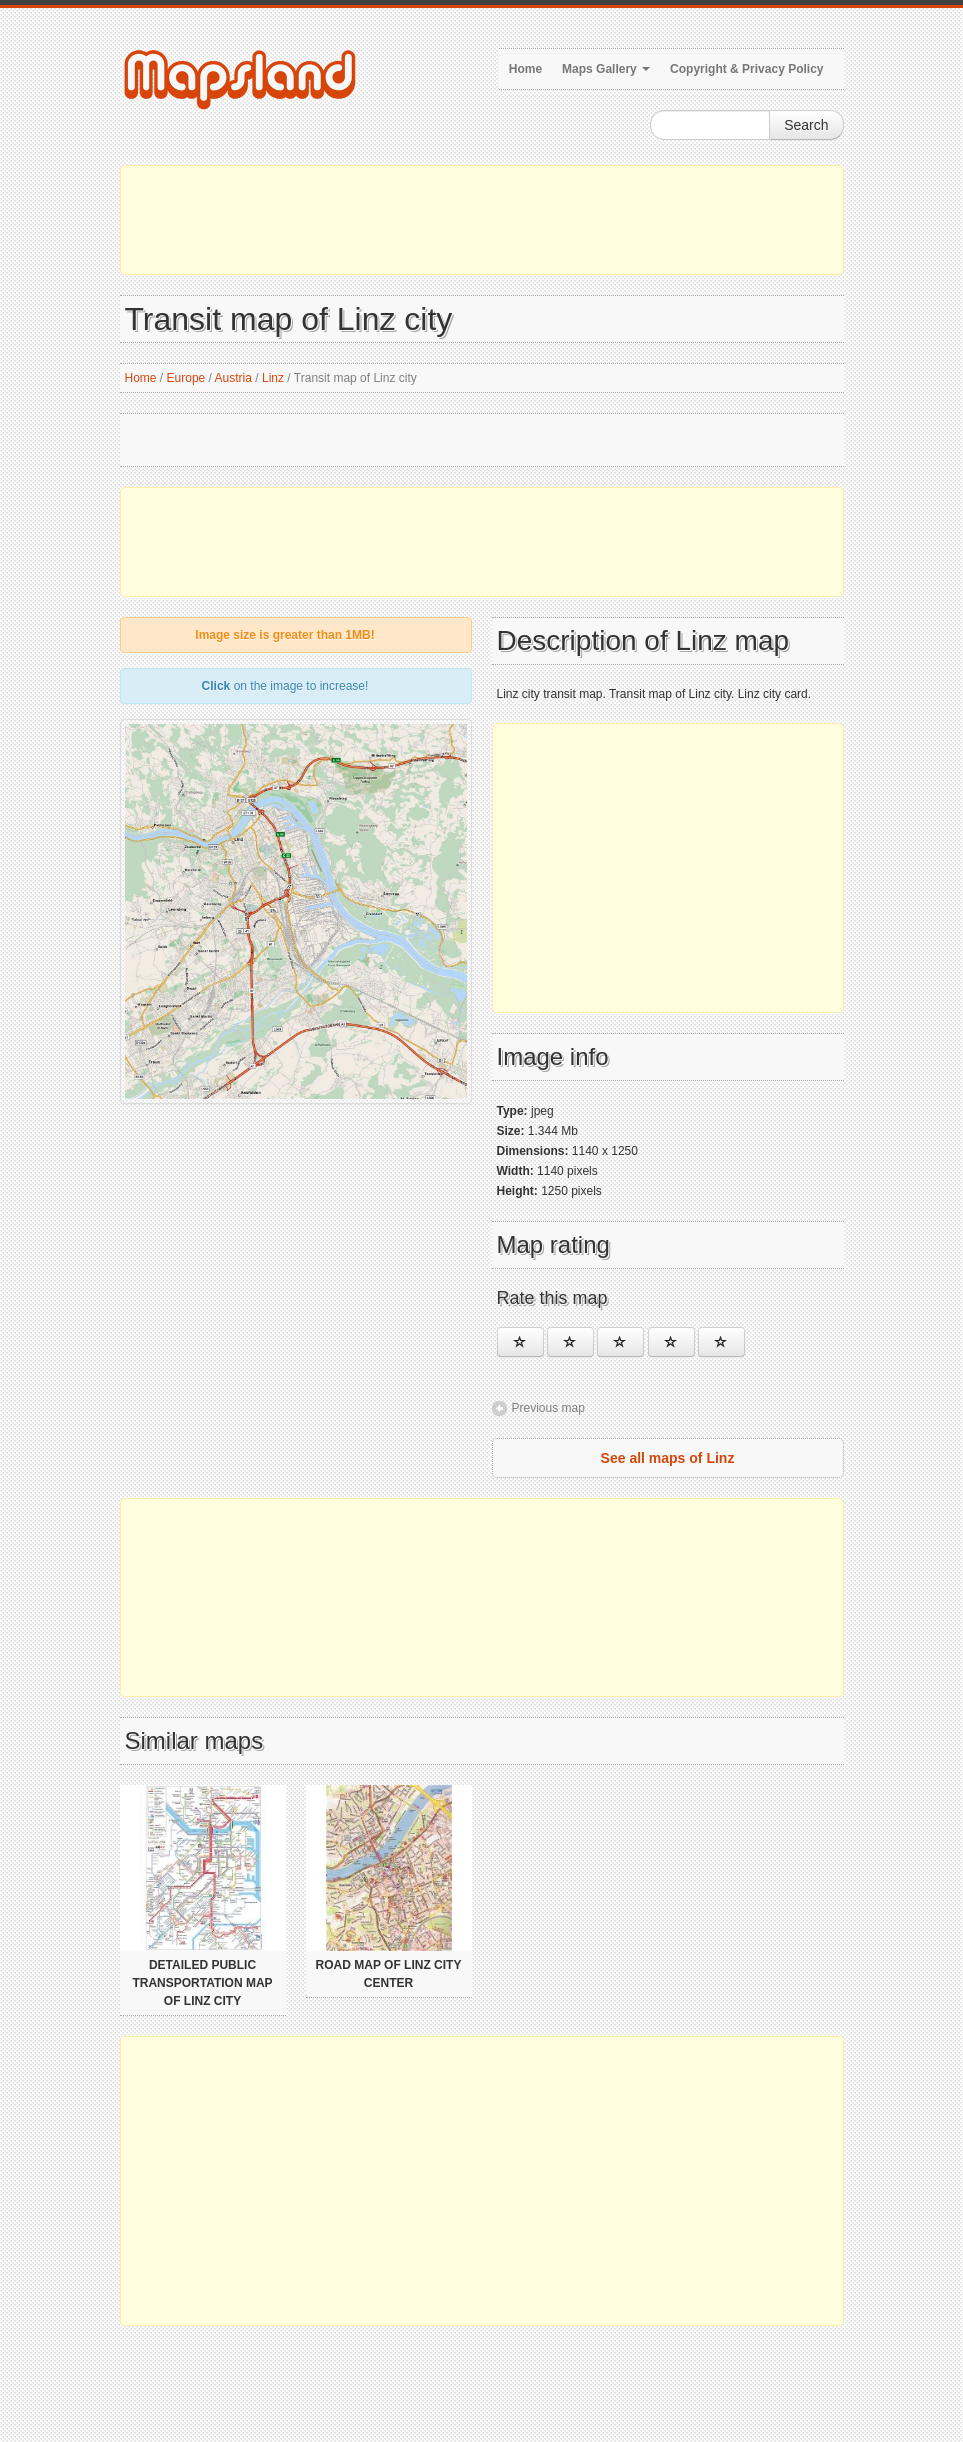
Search (806, 125)
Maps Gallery (606, 69)
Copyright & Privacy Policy (746, 69)
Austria (233, 378)
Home (525, 69)
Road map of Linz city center (389, 1974)
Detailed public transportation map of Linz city (202, 1983)
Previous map (548, 1408)
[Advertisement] (482, 220)
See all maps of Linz (668, 1458)
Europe (186, 378)
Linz (273, 378)
